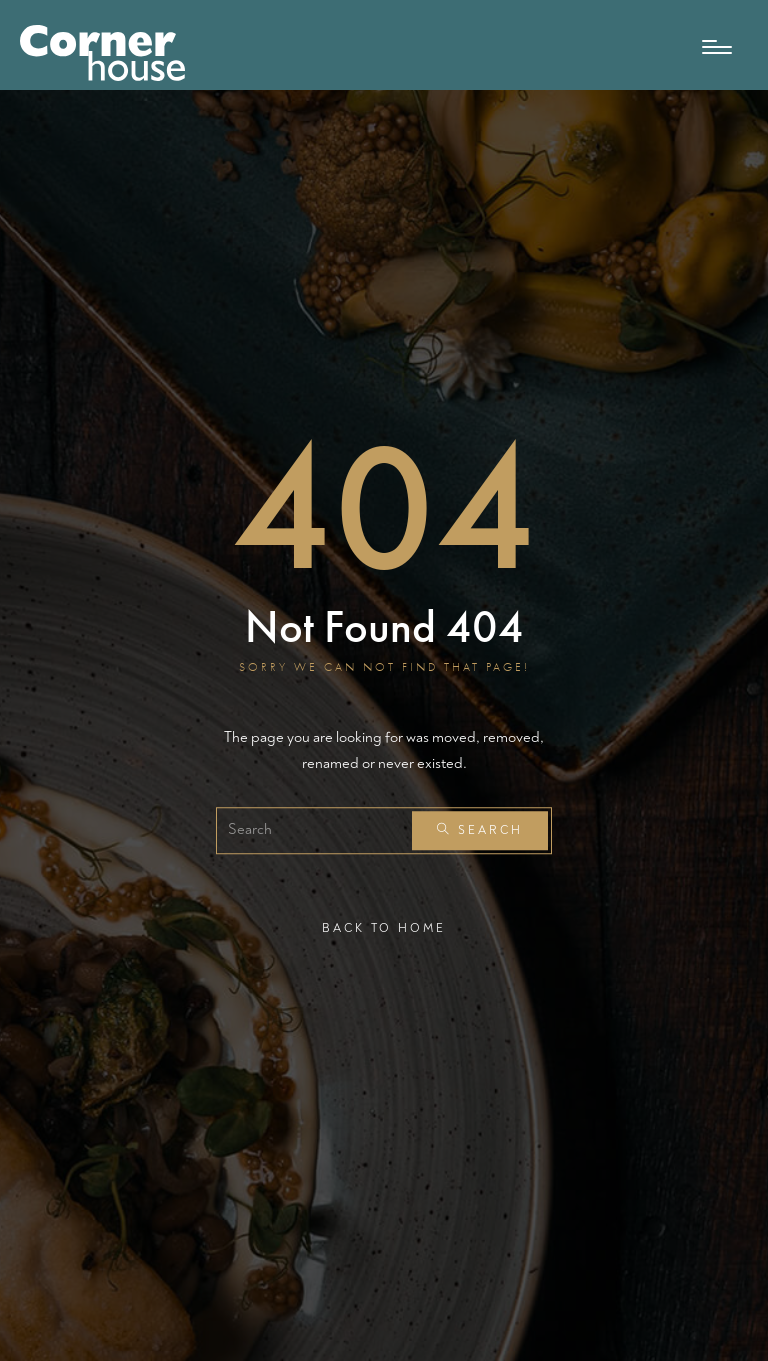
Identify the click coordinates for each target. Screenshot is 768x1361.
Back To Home (384, 928)
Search (480, 831)
